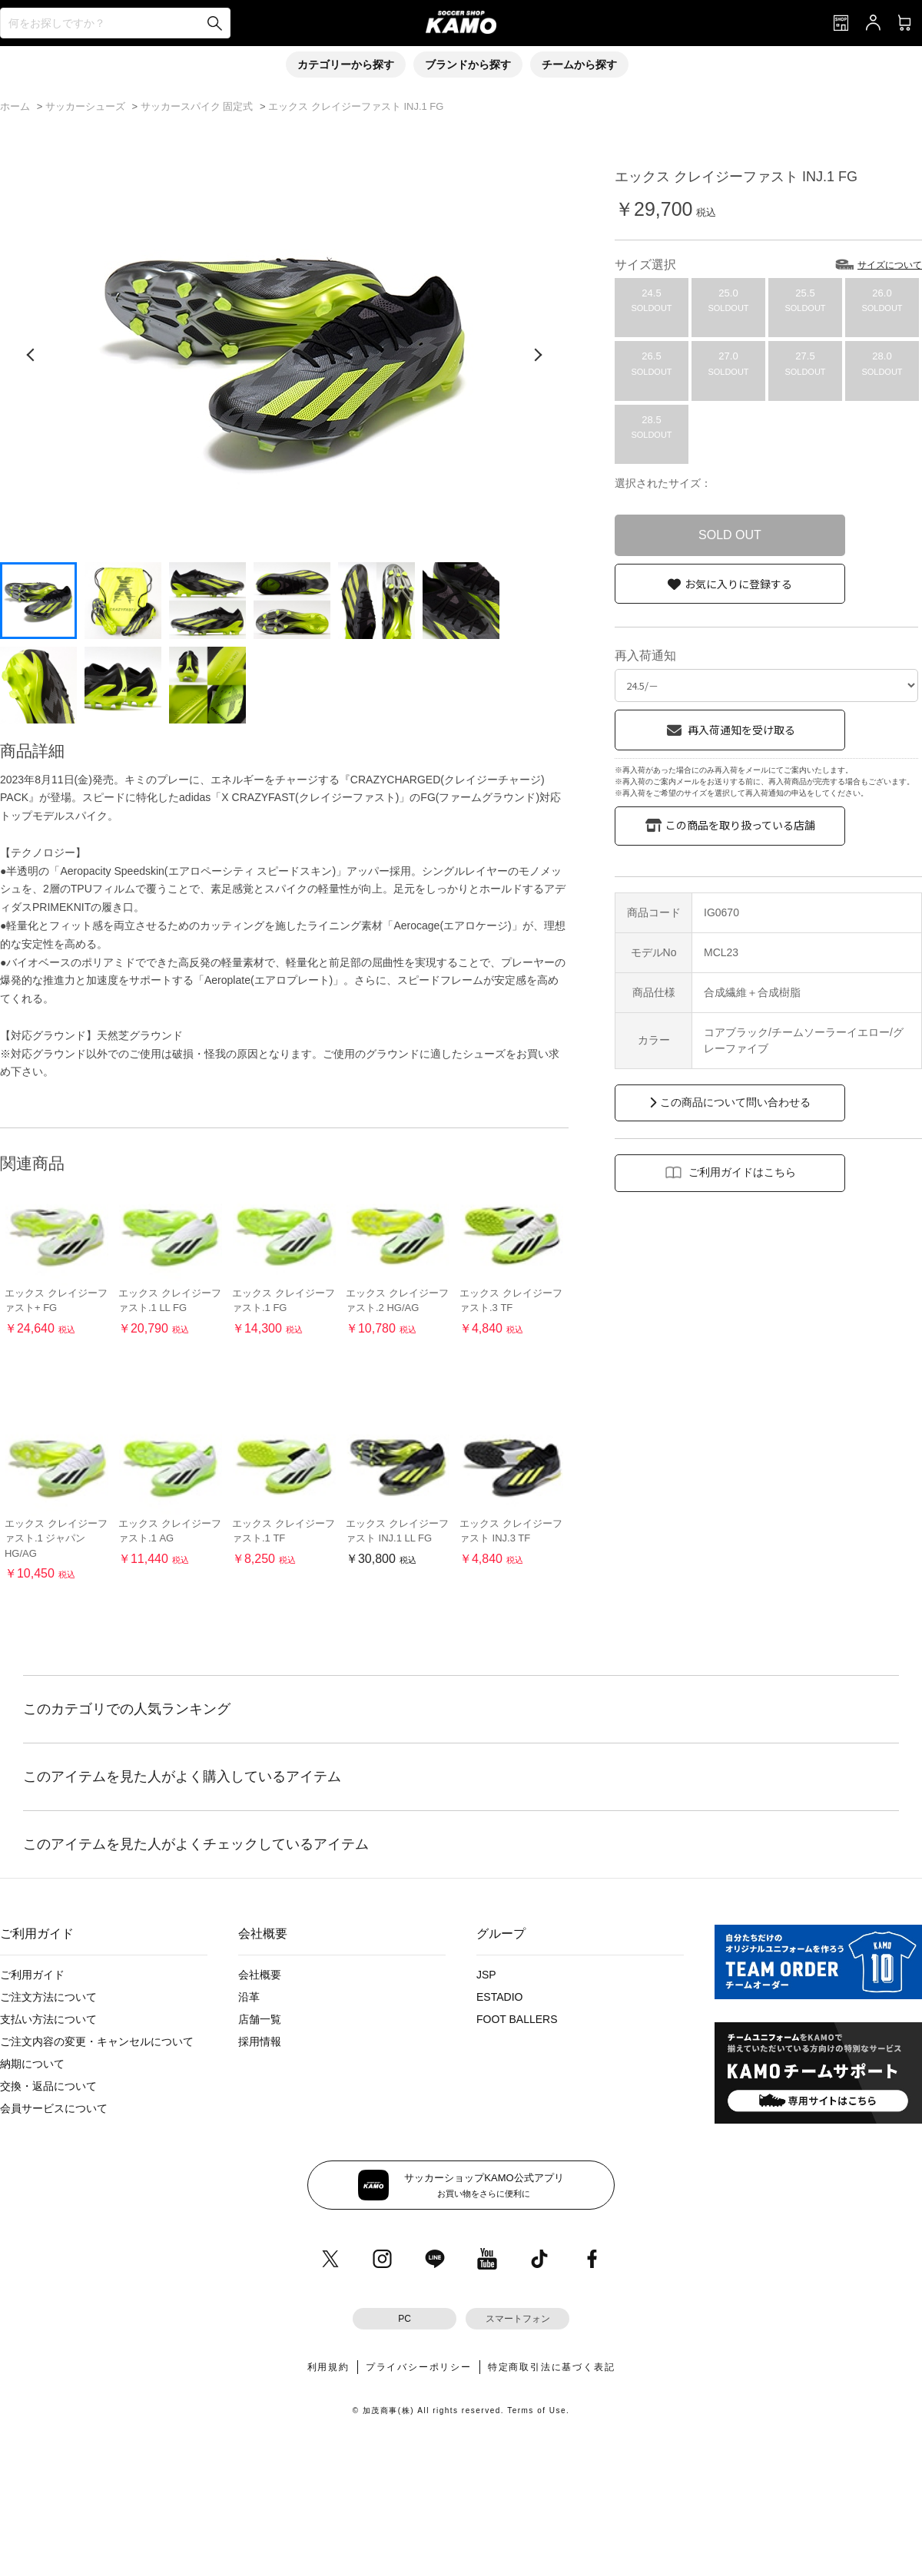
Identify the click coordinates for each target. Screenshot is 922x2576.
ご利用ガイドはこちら (742, 1172)
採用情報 (259, 2041)
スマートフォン (518, 2318)
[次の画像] (538, 355)
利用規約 (328, 2367)
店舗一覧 (259, 2019)
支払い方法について (48, 2019)
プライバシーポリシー (419, 2367)
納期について (32, 2064)
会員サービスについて (54, 2108)
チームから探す (579, 64)
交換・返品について (48, 2086)
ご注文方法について (48, 1997)
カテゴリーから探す (345, 64)
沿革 (249, 1997)
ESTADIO (499, 1997)
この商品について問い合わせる (735, 1102)
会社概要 (259, 1974)
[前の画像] (31, 355)
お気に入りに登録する (738, 583)
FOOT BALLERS (517, 2019)
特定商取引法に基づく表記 (551, 2367)
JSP (486, 1974)
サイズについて (889, 265)
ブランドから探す (468, 64)
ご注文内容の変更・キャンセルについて (97, 2041)
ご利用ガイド (32, 1974)
